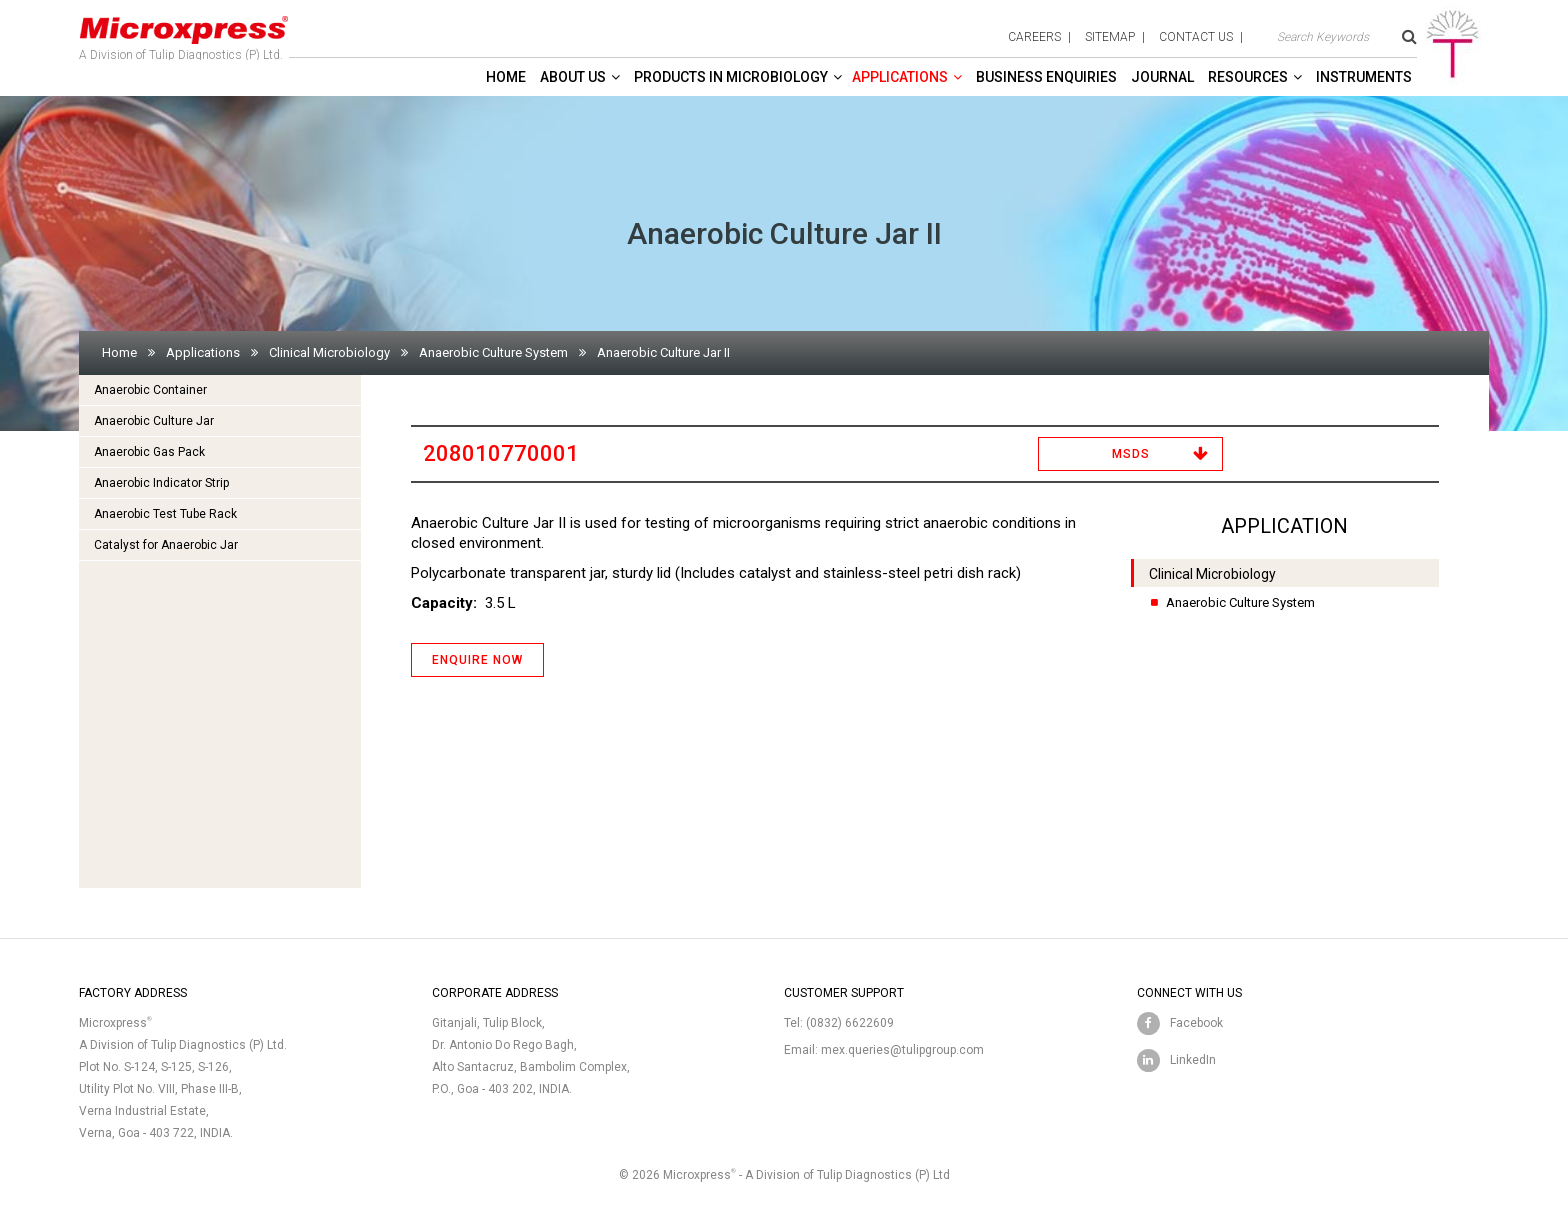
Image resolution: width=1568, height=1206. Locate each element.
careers (1034, 37)
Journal (1162, 77)
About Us (573, 77)
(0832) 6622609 (850, 1023)
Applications (900, 77)
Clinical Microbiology (329, 352)
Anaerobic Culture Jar (154, 421)
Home (506, 77)
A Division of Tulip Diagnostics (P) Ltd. (184, 34)
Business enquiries (1046, 77)
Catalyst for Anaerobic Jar (166, 545)
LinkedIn (1193, 1060)
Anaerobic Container (150, 390)
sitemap (1110, 37)
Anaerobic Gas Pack (149, 452)
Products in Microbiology (731, 77)
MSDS (1131, 454)
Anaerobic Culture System (493, 352)
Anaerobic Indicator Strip (161, 483)
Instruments (1364, 77)
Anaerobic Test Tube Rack (165, 514)
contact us (1196, 37)
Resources (1248, 77)
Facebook (1196, 1023)
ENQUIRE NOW (477, 660)
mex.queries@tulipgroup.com (902, 1050)
